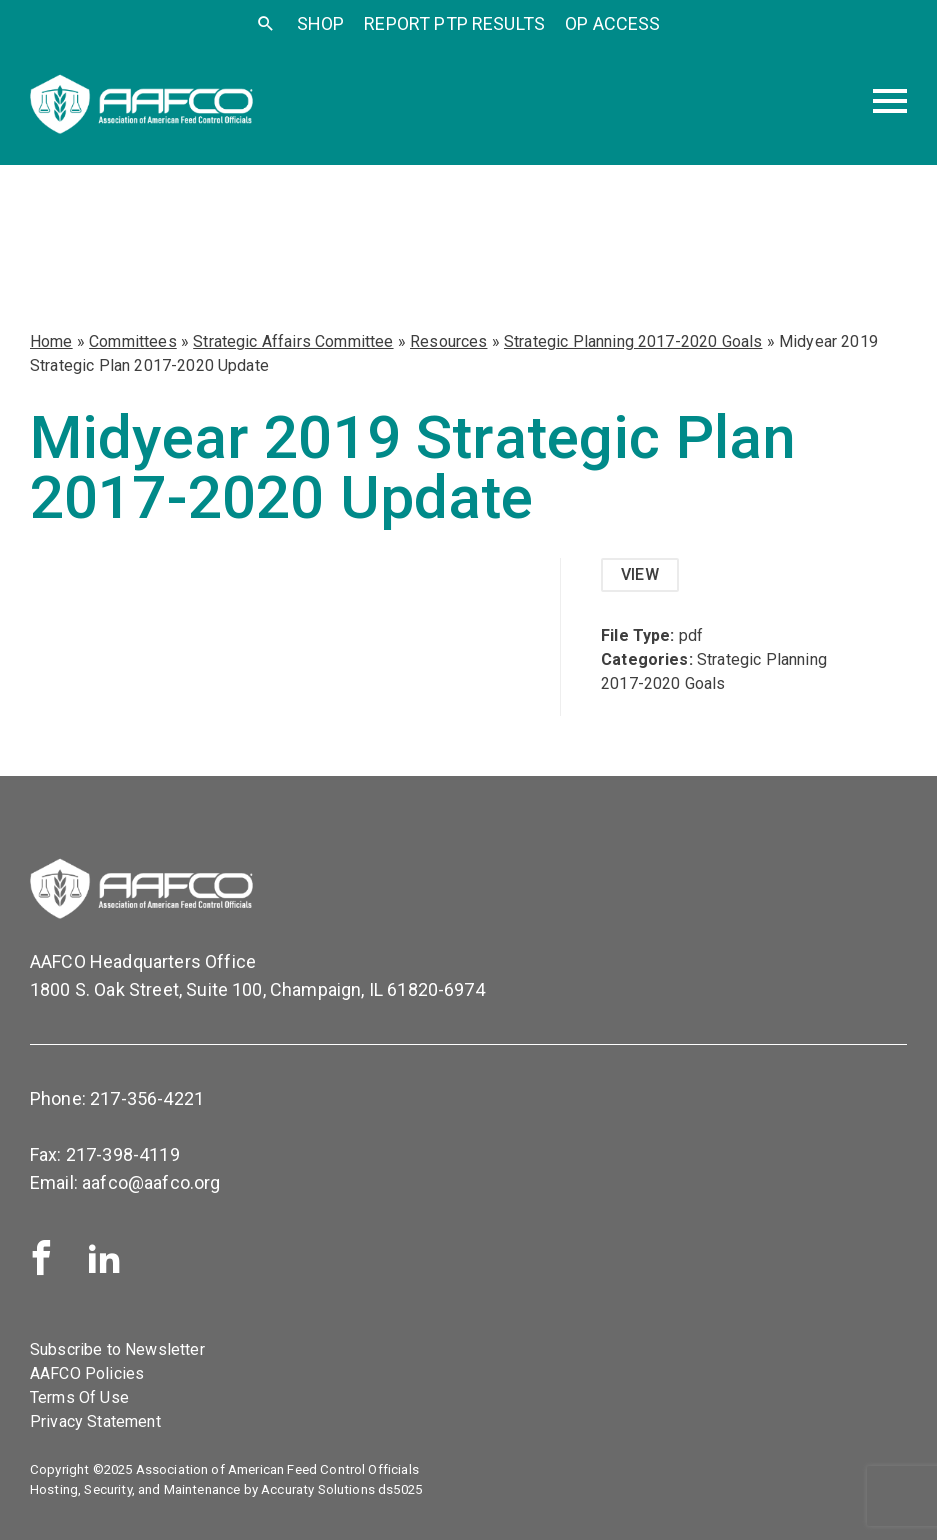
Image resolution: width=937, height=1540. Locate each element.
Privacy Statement (95, 1421)
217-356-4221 (147, 1098)
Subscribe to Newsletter (117, 1349)
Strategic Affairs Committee (293, 341)
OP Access (612, 23)
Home (51, 341)
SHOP (321, 23)
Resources (448, 341)
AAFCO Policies (87, 1373)
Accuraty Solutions (318, 1489)
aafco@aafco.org (151, 1182)
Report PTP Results (454, 23)
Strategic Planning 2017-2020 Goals (633, 341)
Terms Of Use (79, 1397)
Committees (133, 341)
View (640, 574)
